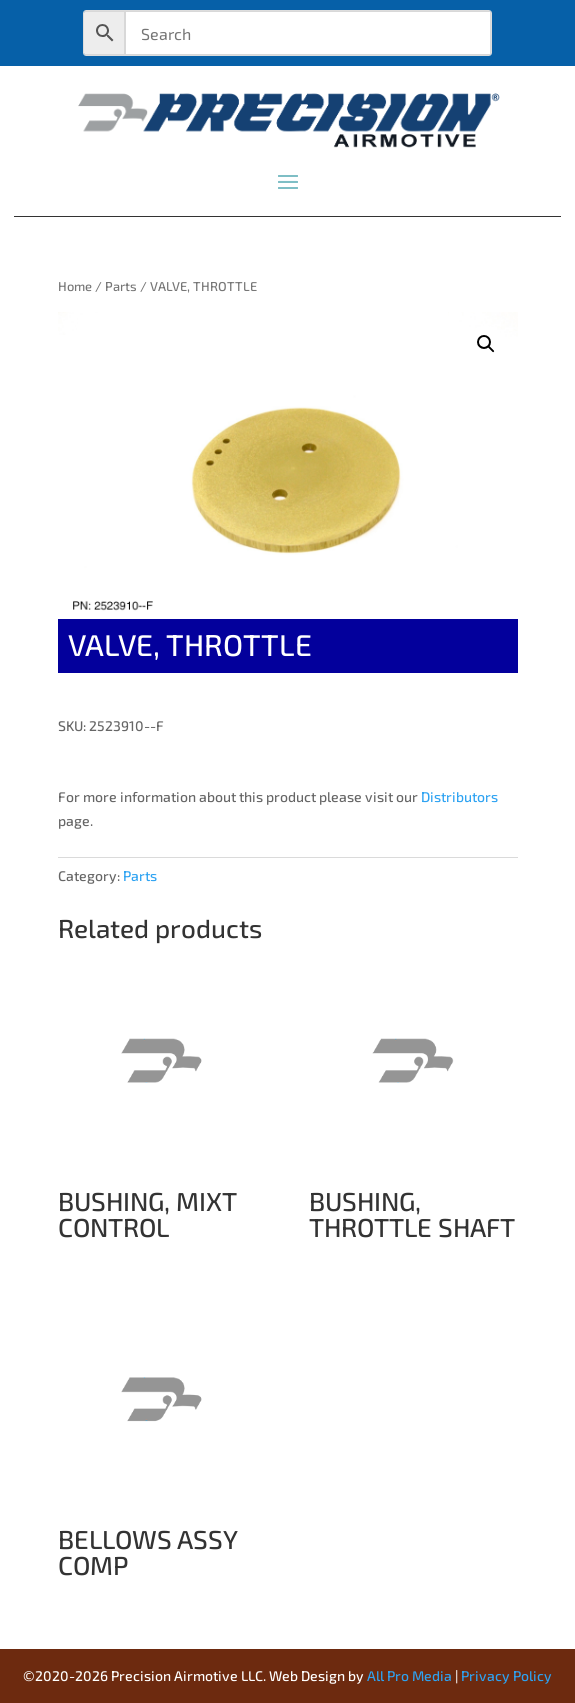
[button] (486, 344)
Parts (121, 286)
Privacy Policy (506, 1675)
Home (75, 286)
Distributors (459, 796)
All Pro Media (409, 1675)
